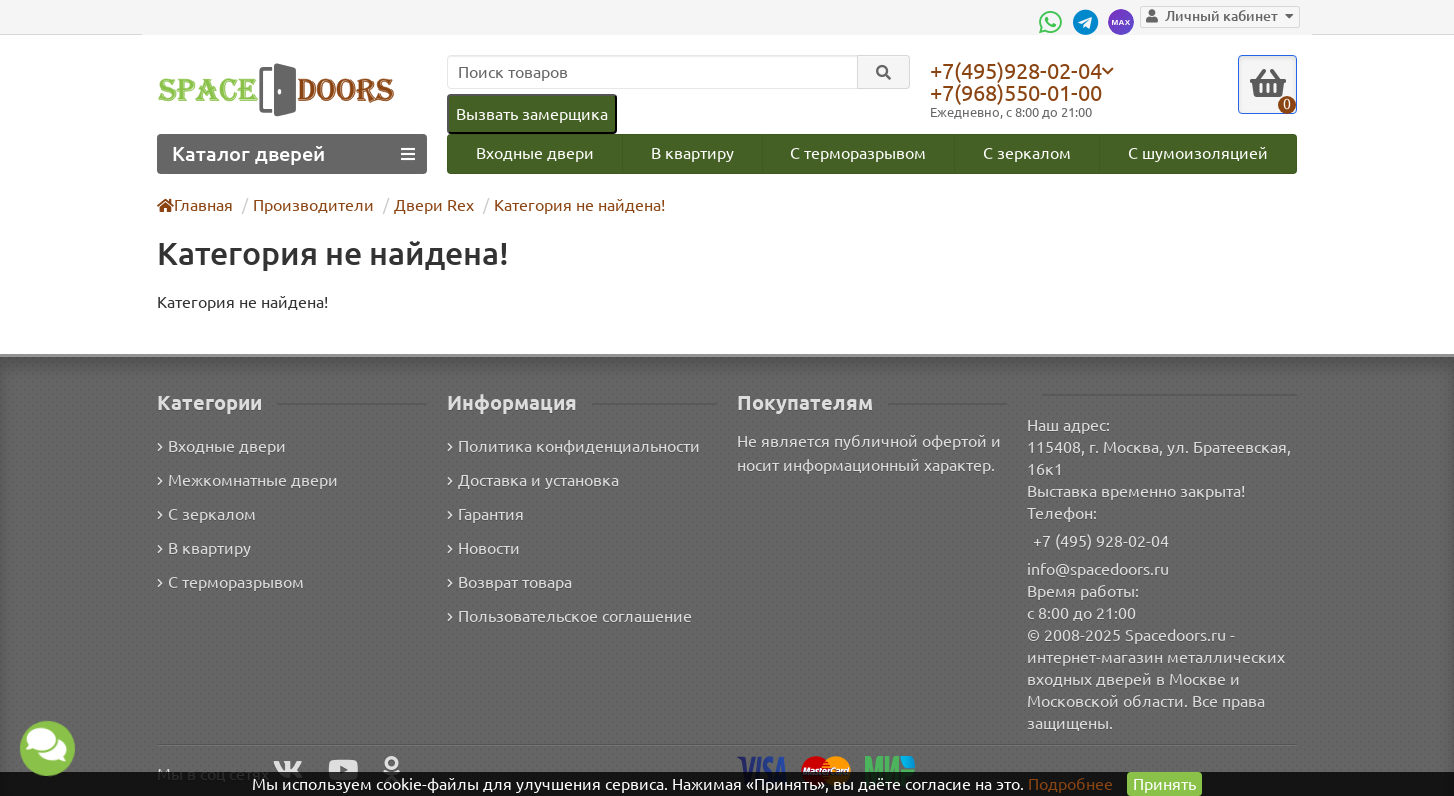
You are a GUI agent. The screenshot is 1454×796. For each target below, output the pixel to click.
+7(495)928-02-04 (1020, 70)
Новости (483, 548)
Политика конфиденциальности (570, 446)
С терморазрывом (858, 153)
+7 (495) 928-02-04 (1101, 540)
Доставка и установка (533, 480)
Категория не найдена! (569, 205)
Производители (311, 205)
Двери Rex (426, 205)
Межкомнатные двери (244, 480)
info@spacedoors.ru (1098, 568)
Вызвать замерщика (531, 113)
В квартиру (691, 153)
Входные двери (534, 153)
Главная (196, 205)
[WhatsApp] (1062, 22)
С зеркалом (1028, 153)
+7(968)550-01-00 (1020, 92)
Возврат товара (510, 582)
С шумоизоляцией (1199, 153)
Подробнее (1070, 783)
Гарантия (486, 514)
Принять (1163, 783)
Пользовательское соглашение (567, 616)
